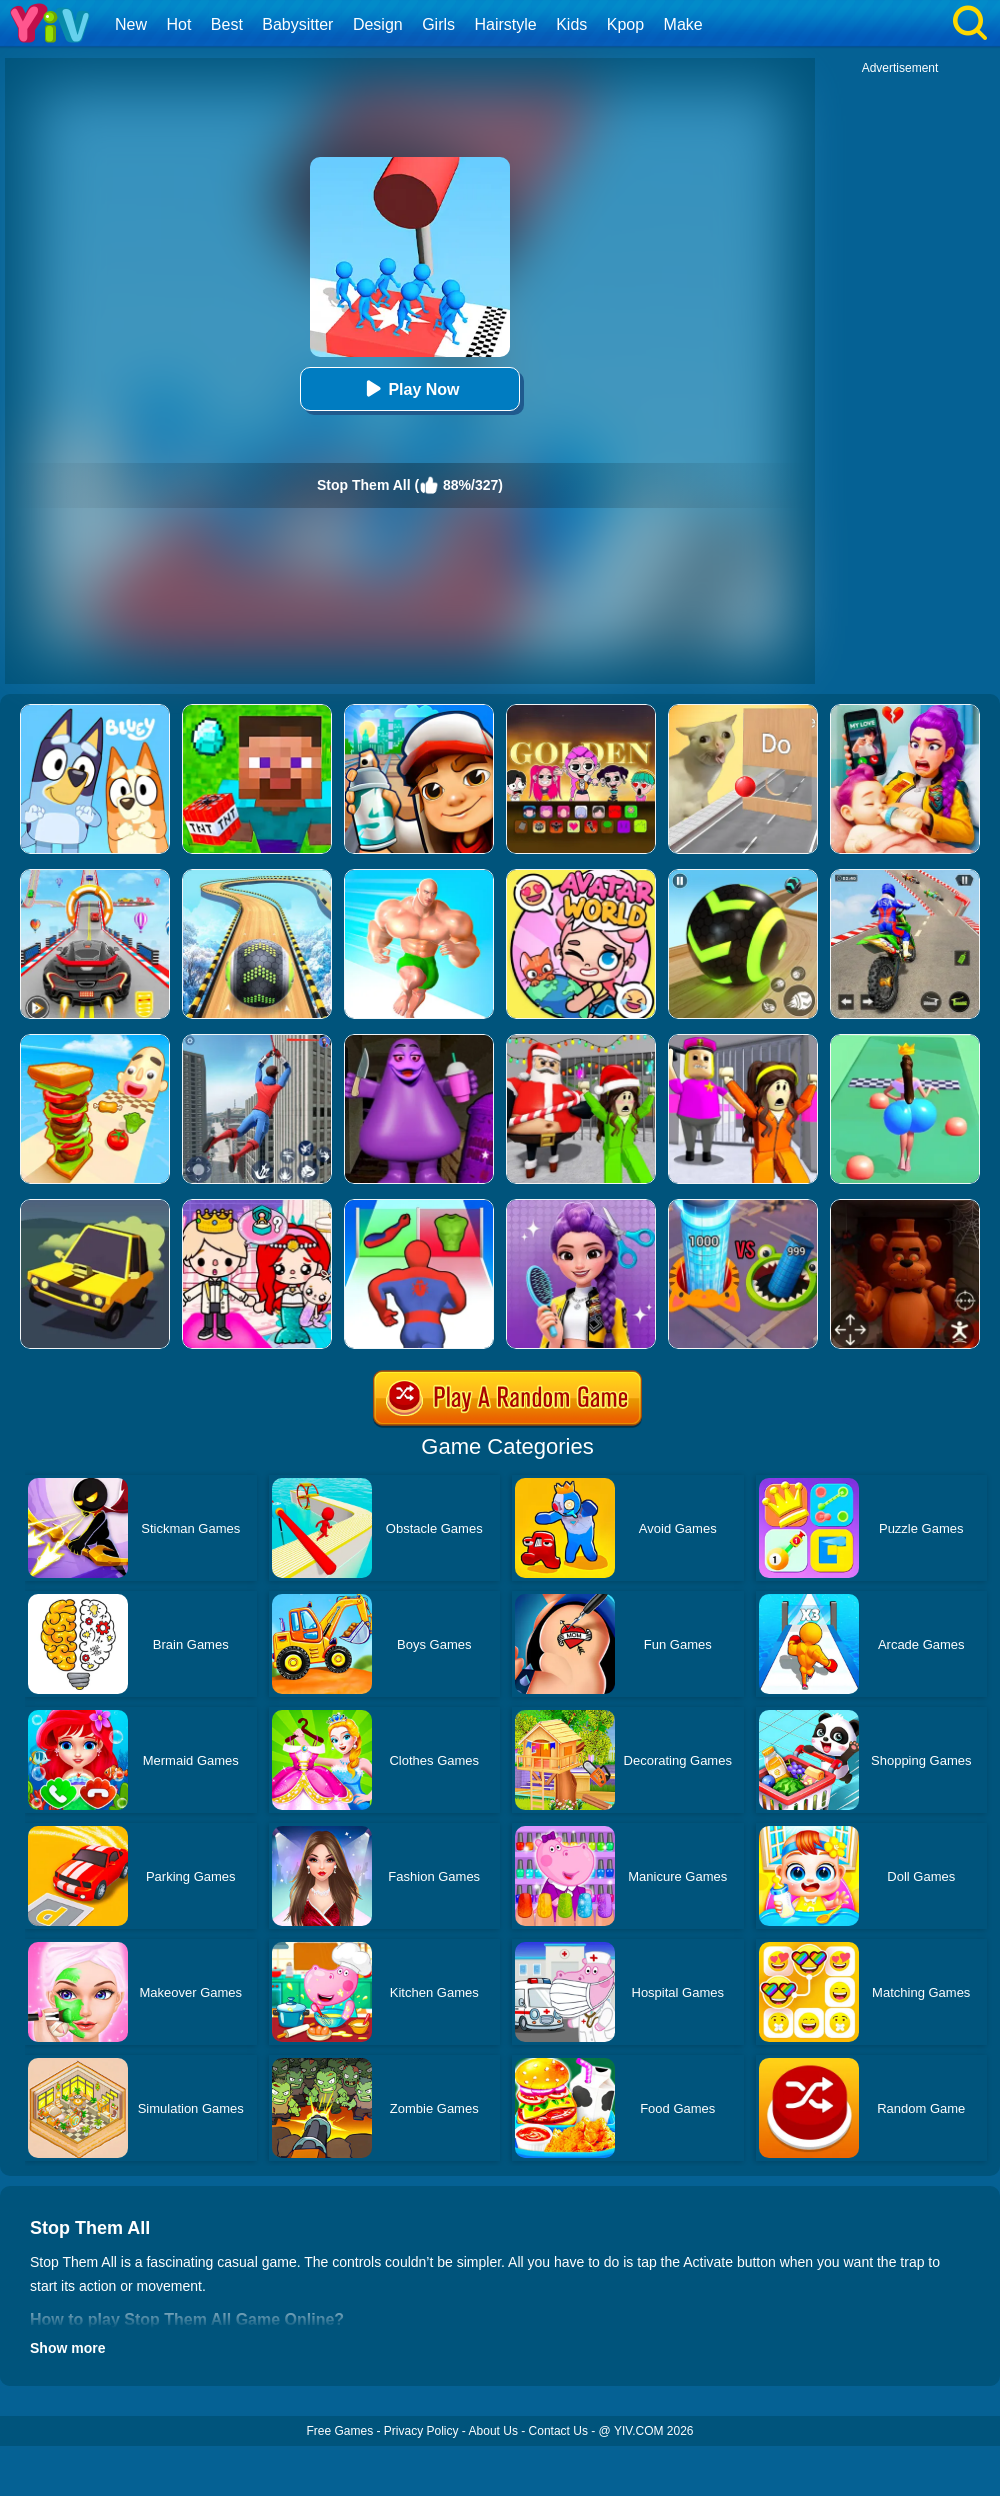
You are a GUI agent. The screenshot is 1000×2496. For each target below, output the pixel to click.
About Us (493, 2431)
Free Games (339, 2431)
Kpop (625, 24)
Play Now (409, 388)
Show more (67, 2348)
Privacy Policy (421, 2431)
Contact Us (558, 2431)
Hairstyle (506, 24)
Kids (571, 24)
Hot (178, 24)
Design (378, 24)
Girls (438, 24)
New (131, 24)
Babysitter (297, 24)
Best (227, 24)
